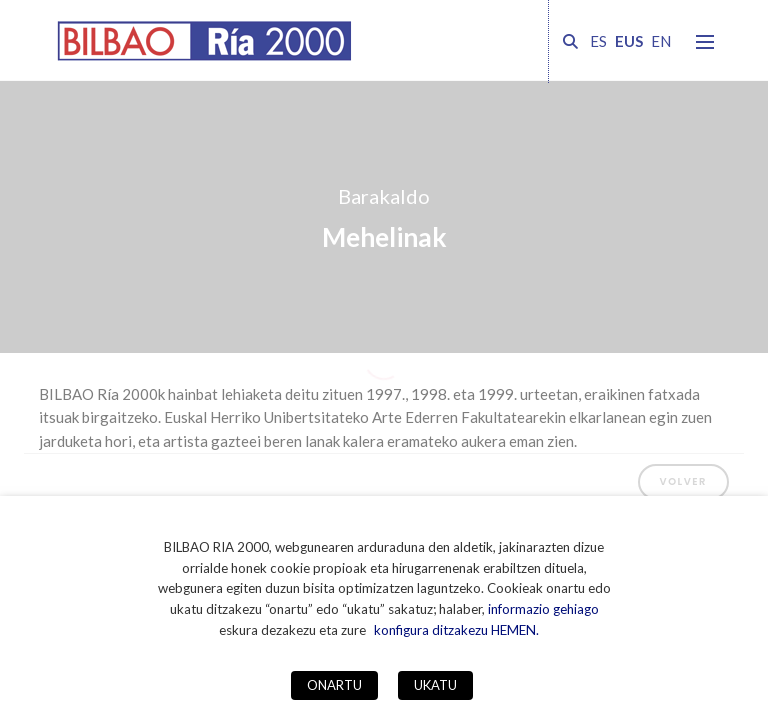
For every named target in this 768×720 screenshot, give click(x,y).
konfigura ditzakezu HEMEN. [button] (456, 630)
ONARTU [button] (334, 685)
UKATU (435, 685)
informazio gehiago (543, 609)
